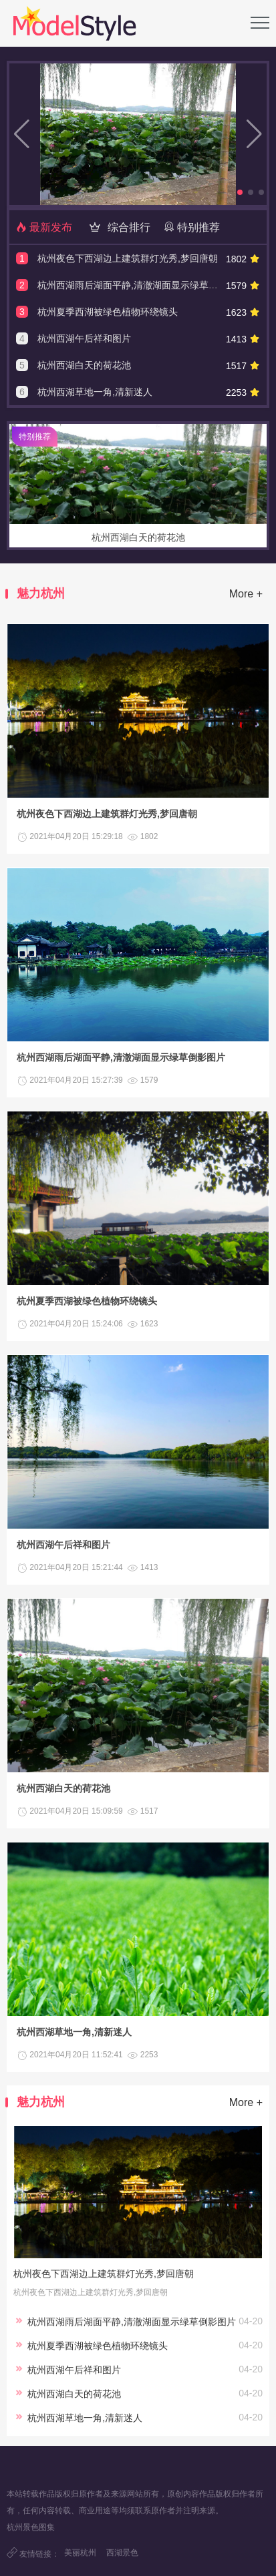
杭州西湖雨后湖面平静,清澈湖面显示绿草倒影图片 (141, 285)
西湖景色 (122, 2552)
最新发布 (44, 227)
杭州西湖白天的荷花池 (84, 365)
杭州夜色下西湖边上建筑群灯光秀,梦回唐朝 (127, 258)
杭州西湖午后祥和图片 (84, 338)
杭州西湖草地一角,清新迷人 (94, 392)
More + (246, 593)
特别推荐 (192, 227)
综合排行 (118, 227)
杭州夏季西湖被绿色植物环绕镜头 (107, 311)
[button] (240, 192)
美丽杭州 (80, 2552)
